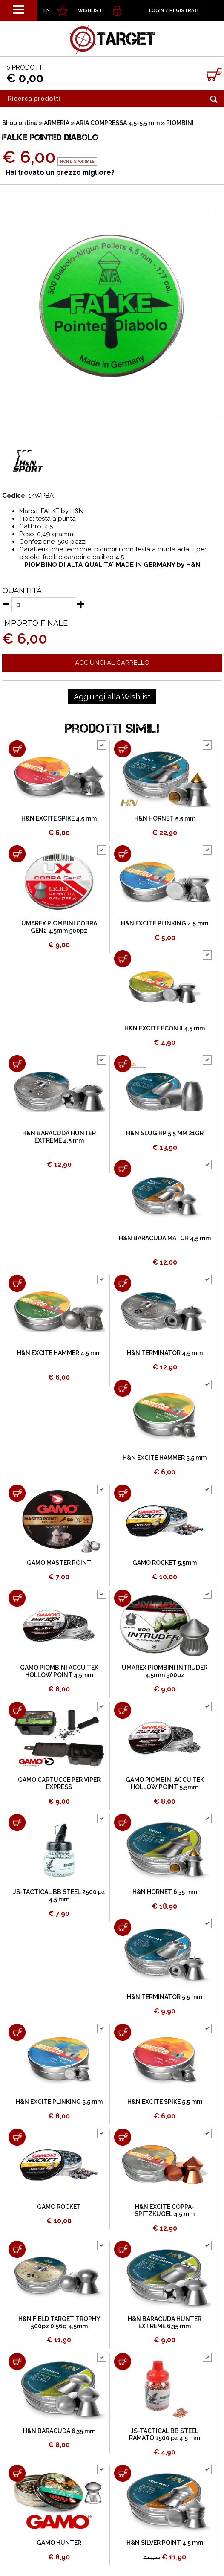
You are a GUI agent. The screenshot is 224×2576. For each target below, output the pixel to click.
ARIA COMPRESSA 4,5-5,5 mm (118, 122)
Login (156, 10)
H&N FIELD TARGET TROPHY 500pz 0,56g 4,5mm (59, 2322)
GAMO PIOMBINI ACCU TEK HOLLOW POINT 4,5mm (59, 1671)
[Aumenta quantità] (81, 604)
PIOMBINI (180, 122)
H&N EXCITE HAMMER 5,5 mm (165, 1457)
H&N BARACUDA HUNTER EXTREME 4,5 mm (59, 1137)
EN (46, 10)
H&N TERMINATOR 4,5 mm (165, 1352)
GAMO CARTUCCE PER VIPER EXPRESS (59, 1783)
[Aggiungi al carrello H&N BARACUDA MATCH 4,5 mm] (122, 1168)
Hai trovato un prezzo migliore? (60, 172)
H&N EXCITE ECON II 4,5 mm (164, 1028)
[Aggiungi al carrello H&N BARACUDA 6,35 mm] (17, 2361)
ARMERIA (56, 122)
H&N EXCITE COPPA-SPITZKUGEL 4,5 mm (165, 2210)
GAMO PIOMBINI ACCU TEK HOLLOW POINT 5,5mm (165, 1783)
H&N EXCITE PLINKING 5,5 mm (59, 2101)
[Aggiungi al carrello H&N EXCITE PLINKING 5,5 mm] (17, 2032)
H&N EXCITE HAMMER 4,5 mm (59, 1352)
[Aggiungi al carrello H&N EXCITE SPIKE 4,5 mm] (17, 748)
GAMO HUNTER (59, 2542)
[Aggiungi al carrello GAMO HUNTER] (17, 2473)
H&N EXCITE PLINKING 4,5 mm (164, 923)
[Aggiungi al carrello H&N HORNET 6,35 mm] (122, 1822)
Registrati (183, 10)
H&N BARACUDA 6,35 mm (59, 2431)
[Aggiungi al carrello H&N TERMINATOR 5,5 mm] (122, 1927)
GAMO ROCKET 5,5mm (164, 1562)
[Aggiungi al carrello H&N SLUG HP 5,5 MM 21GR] (122, 1063)
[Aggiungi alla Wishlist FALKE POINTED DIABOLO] (112, 697)
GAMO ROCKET (59, 2206)
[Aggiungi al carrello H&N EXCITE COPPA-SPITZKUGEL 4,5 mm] (122, 2137)
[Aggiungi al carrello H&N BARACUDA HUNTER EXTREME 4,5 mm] (17, 1063)
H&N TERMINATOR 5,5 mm (164, 1996)
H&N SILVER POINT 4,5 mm (164, 2542)
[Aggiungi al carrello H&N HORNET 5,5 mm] (122, 748)
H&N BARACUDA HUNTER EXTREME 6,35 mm (164, 2322)
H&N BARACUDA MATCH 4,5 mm (165, 1238)
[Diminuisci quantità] (6, 604)
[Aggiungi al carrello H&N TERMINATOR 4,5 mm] (122, 1283)
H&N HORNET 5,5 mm (164, 818)
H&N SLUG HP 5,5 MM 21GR (165, 1133)
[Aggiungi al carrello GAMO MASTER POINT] (17, 1493)
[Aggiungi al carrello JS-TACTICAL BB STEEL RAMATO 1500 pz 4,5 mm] (122, 2361)
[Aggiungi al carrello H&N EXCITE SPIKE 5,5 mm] (122, 2032)
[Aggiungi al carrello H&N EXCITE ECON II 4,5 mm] (122, 958)
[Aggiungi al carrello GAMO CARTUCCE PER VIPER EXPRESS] (17, 1710)
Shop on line (19, 122)
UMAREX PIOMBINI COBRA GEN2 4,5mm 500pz (59, 927)
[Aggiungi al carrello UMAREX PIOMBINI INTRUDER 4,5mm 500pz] (122, 1598)
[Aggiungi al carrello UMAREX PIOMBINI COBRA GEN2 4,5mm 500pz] (17, 853)
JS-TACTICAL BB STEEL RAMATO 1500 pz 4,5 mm (164, 2435)
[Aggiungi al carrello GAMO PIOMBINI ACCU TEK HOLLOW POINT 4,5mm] (17, 1598)
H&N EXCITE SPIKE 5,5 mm (164, 2101)
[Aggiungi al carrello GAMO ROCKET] (17, 2137)
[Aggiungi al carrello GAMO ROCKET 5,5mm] (122, 1493)
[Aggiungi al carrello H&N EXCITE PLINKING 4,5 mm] (122, 853)
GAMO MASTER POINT (59, 1562)
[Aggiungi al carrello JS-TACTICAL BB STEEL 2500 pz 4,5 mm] (17, 1822)
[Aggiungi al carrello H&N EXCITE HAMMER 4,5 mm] (17, 1283)
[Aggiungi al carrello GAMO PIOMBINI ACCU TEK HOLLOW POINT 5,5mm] (122, 1710)
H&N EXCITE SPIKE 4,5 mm (59, 818)
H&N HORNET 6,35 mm (164, 1891)
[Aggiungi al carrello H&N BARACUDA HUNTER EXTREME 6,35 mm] (122, 2249)
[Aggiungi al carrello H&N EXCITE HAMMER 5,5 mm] (122, 1388)
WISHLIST (90, 10)
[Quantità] (43, 604)
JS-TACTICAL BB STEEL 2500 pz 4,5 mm (59, 1895)
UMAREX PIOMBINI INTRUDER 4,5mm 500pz (164, 1671)
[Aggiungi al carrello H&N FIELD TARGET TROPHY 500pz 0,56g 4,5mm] (17, 2249)
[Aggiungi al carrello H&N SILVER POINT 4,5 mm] (122, 2473)
